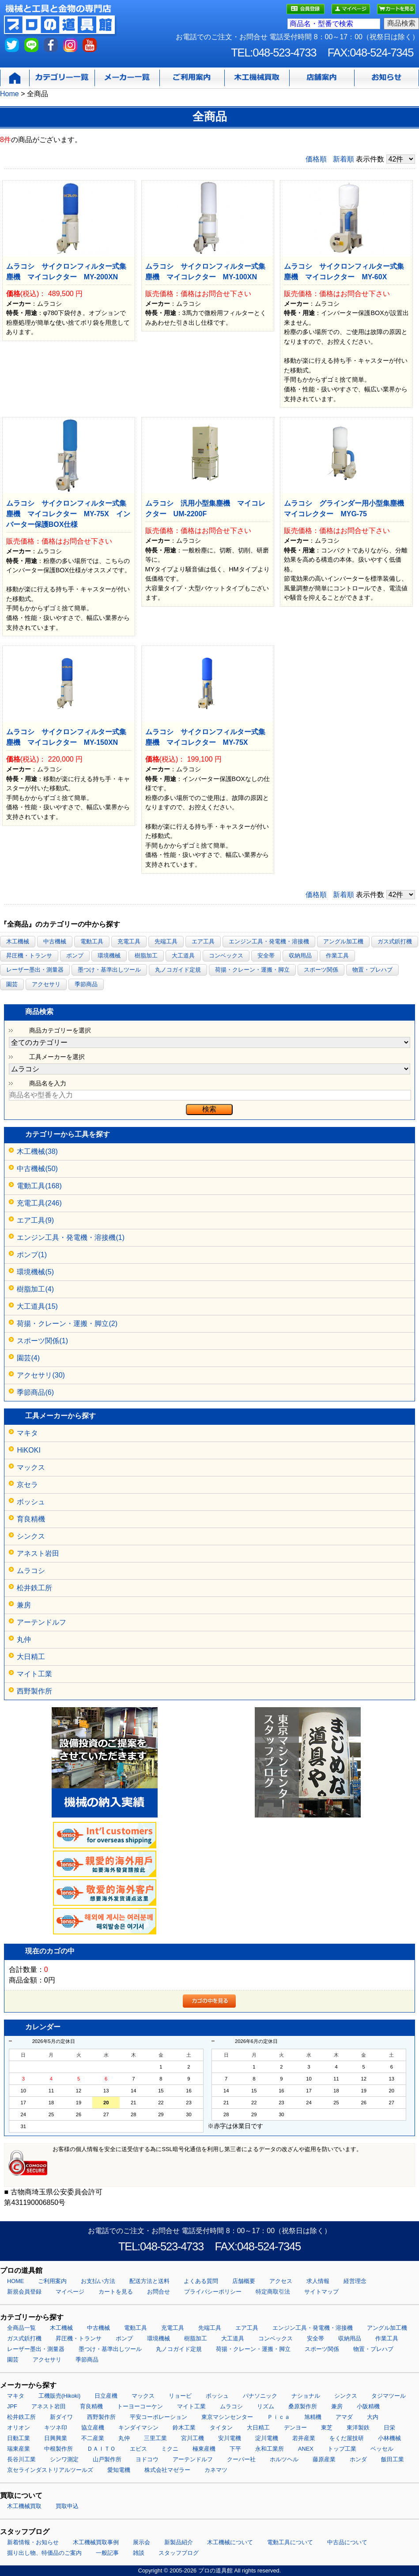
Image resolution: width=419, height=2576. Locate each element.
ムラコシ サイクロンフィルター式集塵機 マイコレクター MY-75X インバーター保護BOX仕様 (68, 513)
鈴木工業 (184, 2427)
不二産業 (92, 2438)
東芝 (326, 2427)
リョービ (180, 2395)
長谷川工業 (21, 2459)
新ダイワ (61, 2417)
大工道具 (183, 955)
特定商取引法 (273, 2291)
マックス (31, 1467)
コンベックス (226, 955)
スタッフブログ (179, 2553)
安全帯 (266, 955)
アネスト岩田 (38, 1553)
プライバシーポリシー (213, 2291)
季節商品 (86, 984)
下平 (235, 2448)
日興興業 (55, 2438)
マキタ (27, 1433)
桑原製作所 (302, 2406)
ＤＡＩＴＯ (101, 2448)
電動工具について (290, 2542)
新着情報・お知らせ (33, 2542)
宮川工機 (192, 2438)
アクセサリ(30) (40, 1375)
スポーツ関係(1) (42, 1340)
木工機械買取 (24, 2506)
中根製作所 (58, 2448)
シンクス (31, 1536)
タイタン (221, 2427)
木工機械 (17, 941)
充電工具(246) (39, 1203)
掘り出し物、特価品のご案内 (44, 2553)
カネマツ (215, 2470)
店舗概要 (243, 2281)
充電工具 (128, 941)
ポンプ (74, 955)
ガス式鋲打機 (394, 941)
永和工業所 (269, 2448)
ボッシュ (31, 1502)
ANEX (305, 2448)
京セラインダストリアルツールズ (50, 2470)
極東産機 (204, 2448)
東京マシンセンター (227, 2417)
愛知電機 (118, 2470)
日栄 (389, 2427)
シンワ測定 (64, 2459)
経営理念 (355, 2281)
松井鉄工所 (34, 1588)
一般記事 (107, 2553)
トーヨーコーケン (140, 2406)
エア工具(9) (35, 1220)
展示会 (141, 2542)
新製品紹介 (178, 2542)
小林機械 (389, 2438)
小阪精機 (368, 2406)
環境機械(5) (35, 1272)
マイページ (70, 2291)
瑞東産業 (18, 2448)
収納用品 (300, 955)
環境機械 (109, 955)
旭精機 (312, 2417)
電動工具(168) (39, 1186)
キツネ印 (55, 2427)
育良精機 (31, 1519)
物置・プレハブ (372, 969)
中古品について (347, 2542)
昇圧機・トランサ (29, 955)
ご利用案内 (52, 2281)
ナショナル (305, 2395)
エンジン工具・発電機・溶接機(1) (71, 1237)
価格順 (316, 159)
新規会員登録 (24, 2291)
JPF (12, 2406)
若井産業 (303, 2438)
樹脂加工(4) (35, 1289)
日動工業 (18, 2438)
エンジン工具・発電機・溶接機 (269, 941)
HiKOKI (28, 1450)
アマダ (344, 2417)
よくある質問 (201, 2281)
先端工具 (166, 941)
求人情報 (317, 2281)
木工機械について (230, 2542)
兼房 (24, 1605)
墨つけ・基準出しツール (109, 969)
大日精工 (31, 1656)
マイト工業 (34, 1674)
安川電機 (229, 2438)
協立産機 (92, 2427)
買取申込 (67, 2506)
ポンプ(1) (32, 1254)
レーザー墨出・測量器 (35, 969)
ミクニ (169, 2448)
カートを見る (115, 2291)
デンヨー (295, 2427)
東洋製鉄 (358, 2427)
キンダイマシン (138, 2427)
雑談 (138, 2553)
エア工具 (203, 941)
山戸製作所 (107, 2459)
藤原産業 (324, 2459)
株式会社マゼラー (167, 2470)
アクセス (280, 2281)
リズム (265, 2406)
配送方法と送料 (149, 2281)
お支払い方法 (98, 2281)
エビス (138, 2448)
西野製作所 (34, 1691)
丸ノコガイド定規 (178, 969)
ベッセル (381, 2448)
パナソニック (260, 2395)
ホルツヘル (284, 2459)
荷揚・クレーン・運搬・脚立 (252, 969)
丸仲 (24, 1639)
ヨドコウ (147, 2459)
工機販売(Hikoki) (59, 2395)
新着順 (343, 159)
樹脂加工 (146, 955)
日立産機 (105, 2395)
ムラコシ (31, 1570)
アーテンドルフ (41, 1622)
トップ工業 (342, 2448)
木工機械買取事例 (96, 2542)
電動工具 (91, 941)
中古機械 (54, 941)
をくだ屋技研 (346, 2438)
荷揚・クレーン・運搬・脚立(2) (67, 1323)
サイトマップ (321, 2291)
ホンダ (358, 2459)
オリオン (18, 2427)
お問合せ (158, 2291)
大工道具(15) (37, 1306)
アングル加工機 (343, 941)
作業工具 (337, 955)
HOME (15, 2281)
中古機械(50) (37, 1168)
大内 (372, 2417)
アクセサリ (46, 984)
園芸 (12, 984)
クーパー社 (241, 2459)
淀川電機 (266, 2438)
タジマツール (388, 2395)
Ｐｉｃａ (278, 2417)
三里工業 (155, 2438)
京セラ (27, 1484)
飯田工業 (392, 2459)
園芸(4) (28, 1358)
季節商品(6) (35, 1392)
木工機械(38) (37, 1151)
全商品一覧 (21, 2327)
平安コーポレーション (158, 2417)
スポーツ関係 (321, 969)
